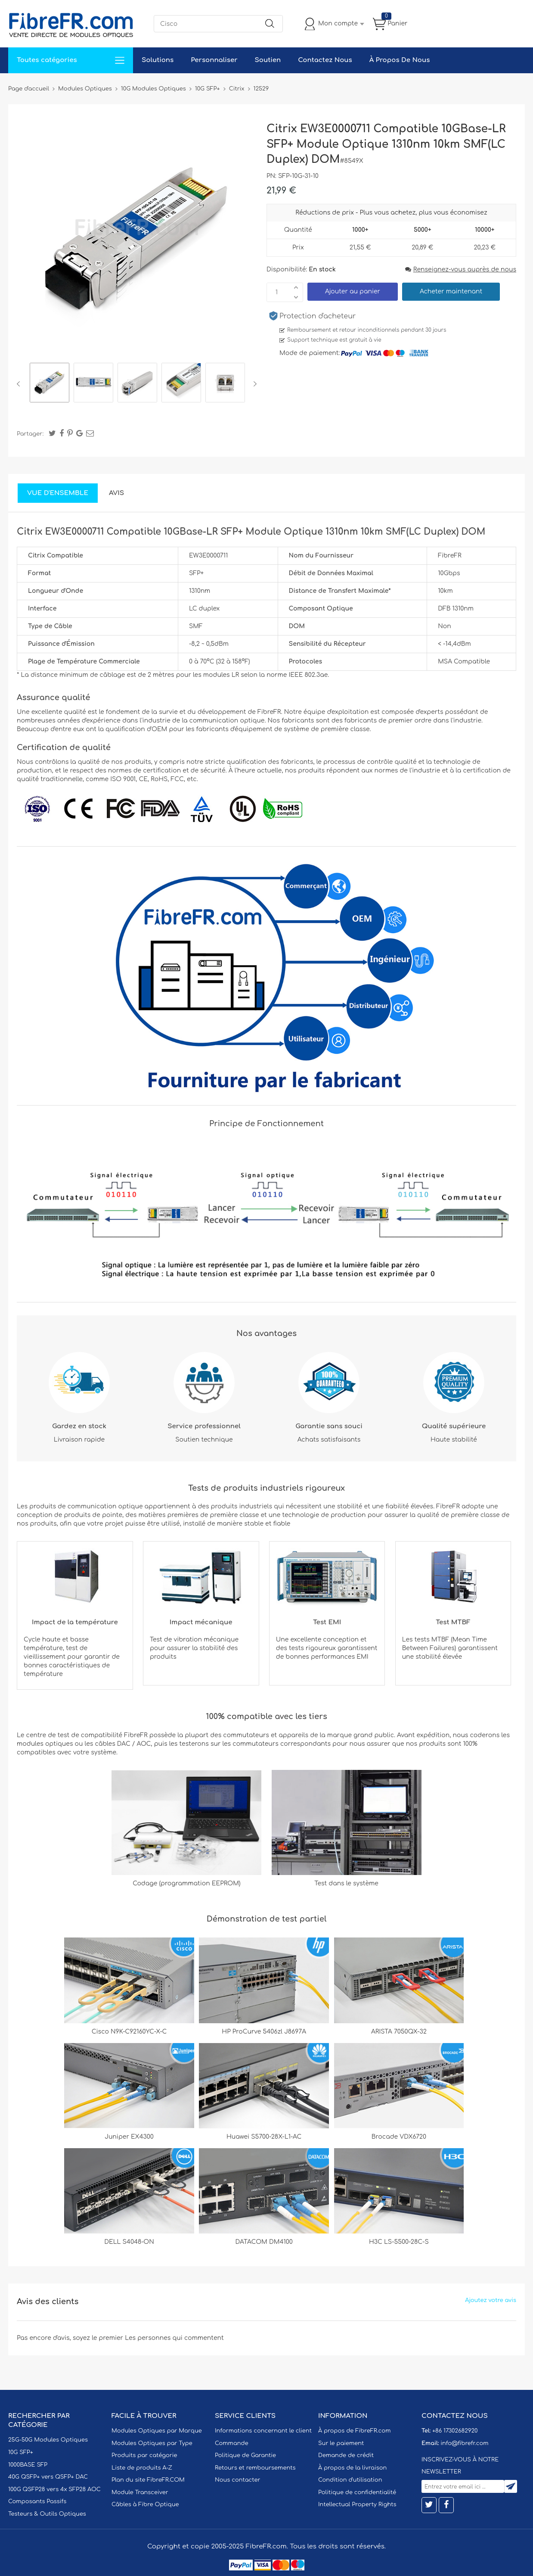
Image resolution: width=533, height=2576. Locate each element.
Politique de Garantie (245, 2455)
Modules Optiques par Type (152, 2443)
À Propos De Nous (399, 60)
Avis (116, 493)
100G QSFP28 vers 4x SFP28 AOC (54, 2489)
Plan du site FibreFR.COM (148, 2480)
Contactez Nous (325, 60)
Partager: (30, 434)
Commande (231, 2443)
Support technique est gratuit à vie (334, 340)
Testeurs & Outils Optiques (47, 2514)
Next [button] (253, 384)
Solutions (158, 60)
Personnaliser (214, 60)
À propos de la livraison (352, 2468)
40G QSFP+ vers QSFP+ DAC (48, 2477)
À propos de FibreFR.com (354, 2431)
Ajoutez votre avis (490, 2300)
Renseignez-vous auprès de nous (460, 269)
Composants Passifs (37, 2501)
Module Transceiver (140, 2492)
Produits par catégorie (144, 2455)
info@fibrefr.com (464, 2443)
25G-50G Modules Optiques (48, 2440)
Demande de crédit (346, 2455)
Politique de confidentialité (357, 2492)
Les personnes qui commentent (174, 2338)
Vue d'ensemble (57, 493)
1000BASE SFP (27, 2465)
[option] (49, 384)
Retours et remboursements (255, 2468)
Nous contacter (237, 2480)
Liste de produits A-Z (142, 2468)
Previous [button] (20, 384)
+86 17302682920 (454, 2431)
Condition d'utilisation (350, 2480)
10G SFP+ (20, 2452)
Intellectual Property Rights (357, 2504)
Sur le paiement (341, 2443)
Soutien (268, 60)
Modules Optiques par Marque (157, 2431)
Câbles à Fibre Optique (145, 2504)
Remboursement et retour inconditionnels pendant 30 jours (366, 330)
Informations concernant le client (263, 2431)
